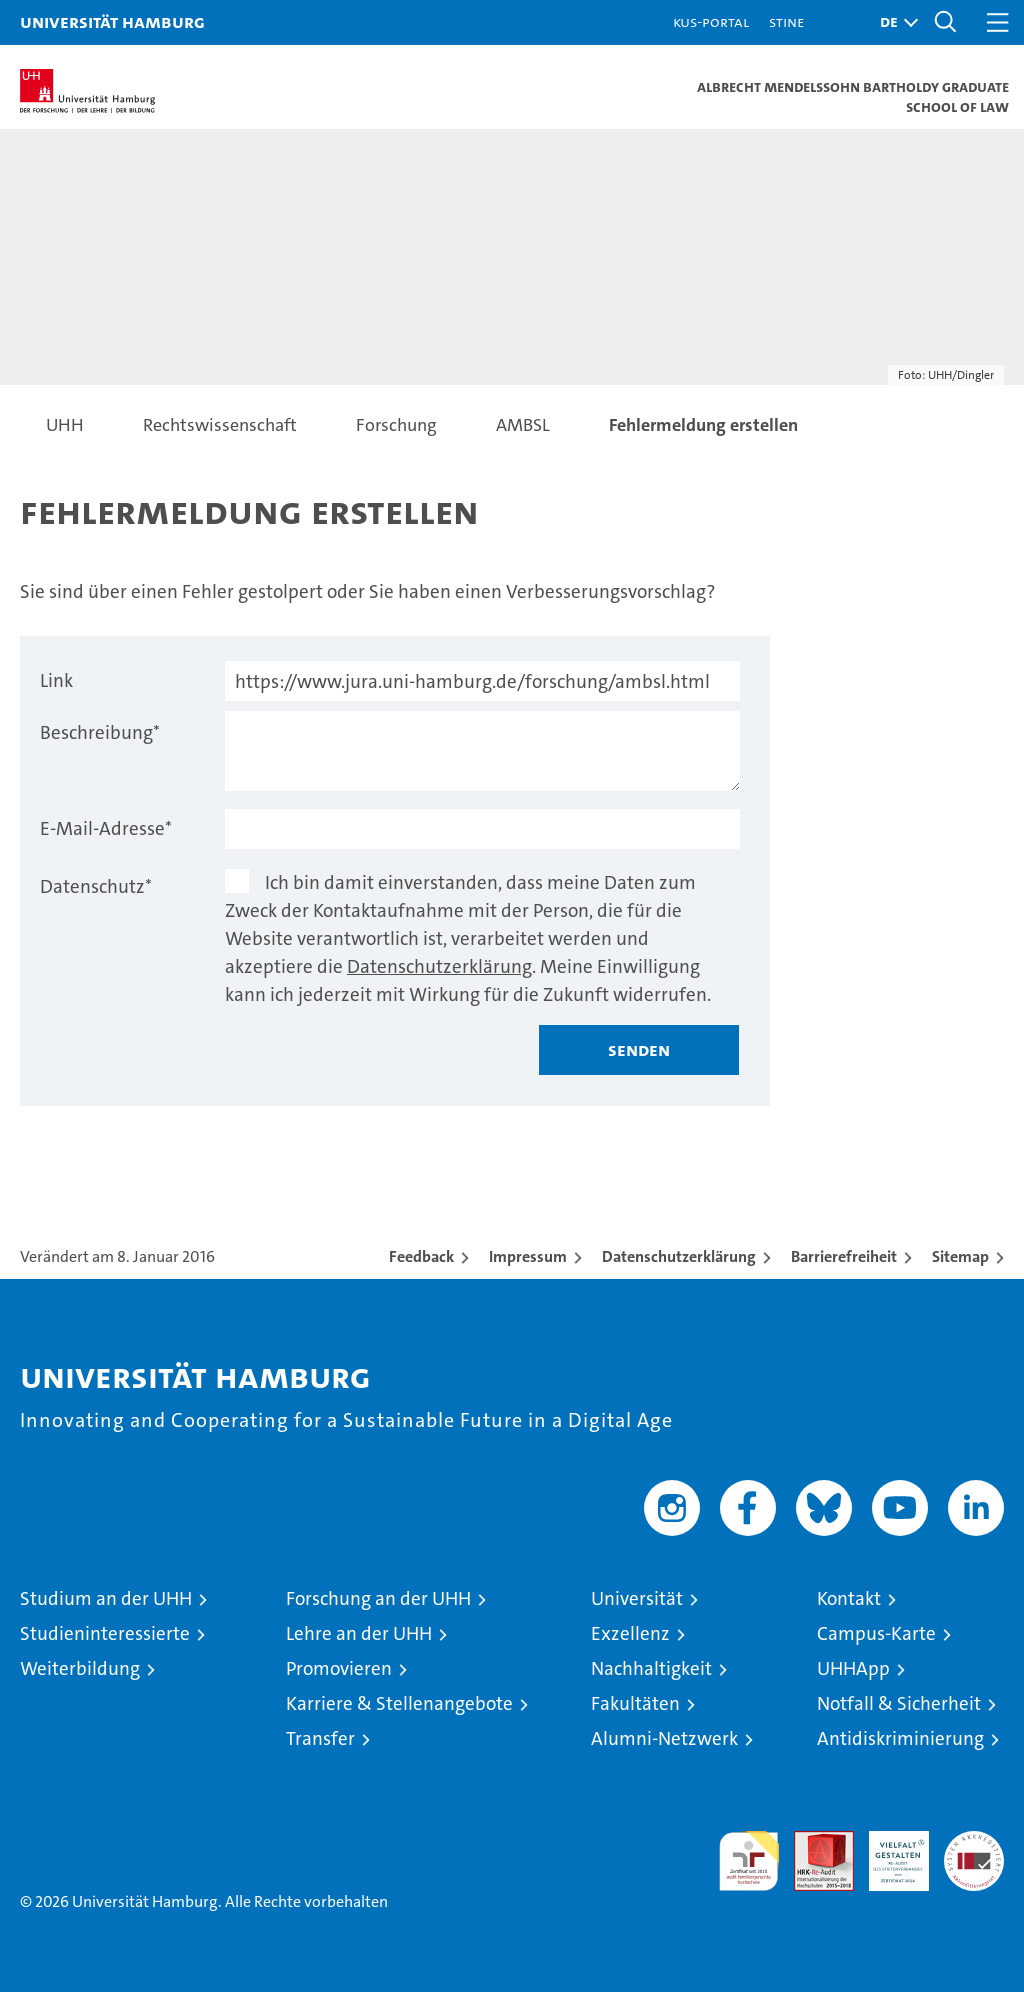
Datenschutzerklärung (439, 966)
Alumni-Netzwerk (664, 1738)
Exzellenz (630, 1633)
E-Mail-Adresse (106, 828)
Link (56, 680)
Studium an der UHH (106, 1598)
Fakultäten (635, 1703)
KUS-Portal (711, 21)
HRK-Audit (888, 1852)
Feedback (421, 1256)
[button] (894, 22)
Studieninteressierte (105, 1633)
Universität (637, 1598)
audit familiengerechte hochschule (749, 1861)
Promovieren (339, 1668)
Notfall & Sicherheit (899, 1703)
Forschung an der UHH (378, 1598)
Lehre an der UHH (359, 1633)
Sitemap (960, 1256)
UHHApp (853, 1668)
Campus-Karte (876, 1633)
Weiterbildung (80, 1668)
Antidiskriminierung (900, 1738)
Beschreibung (100, 732)
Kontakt (849, 1598)
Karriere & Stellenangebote (399, 1703)
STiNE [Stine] (786, 21)
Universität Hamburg (112, 21)
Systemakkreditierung (974, 1841)
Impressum (528, 1256)
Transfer (320, 1738)
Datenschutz (96, 886)
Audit (813, 1841)
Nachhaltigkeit (651, 1668)
